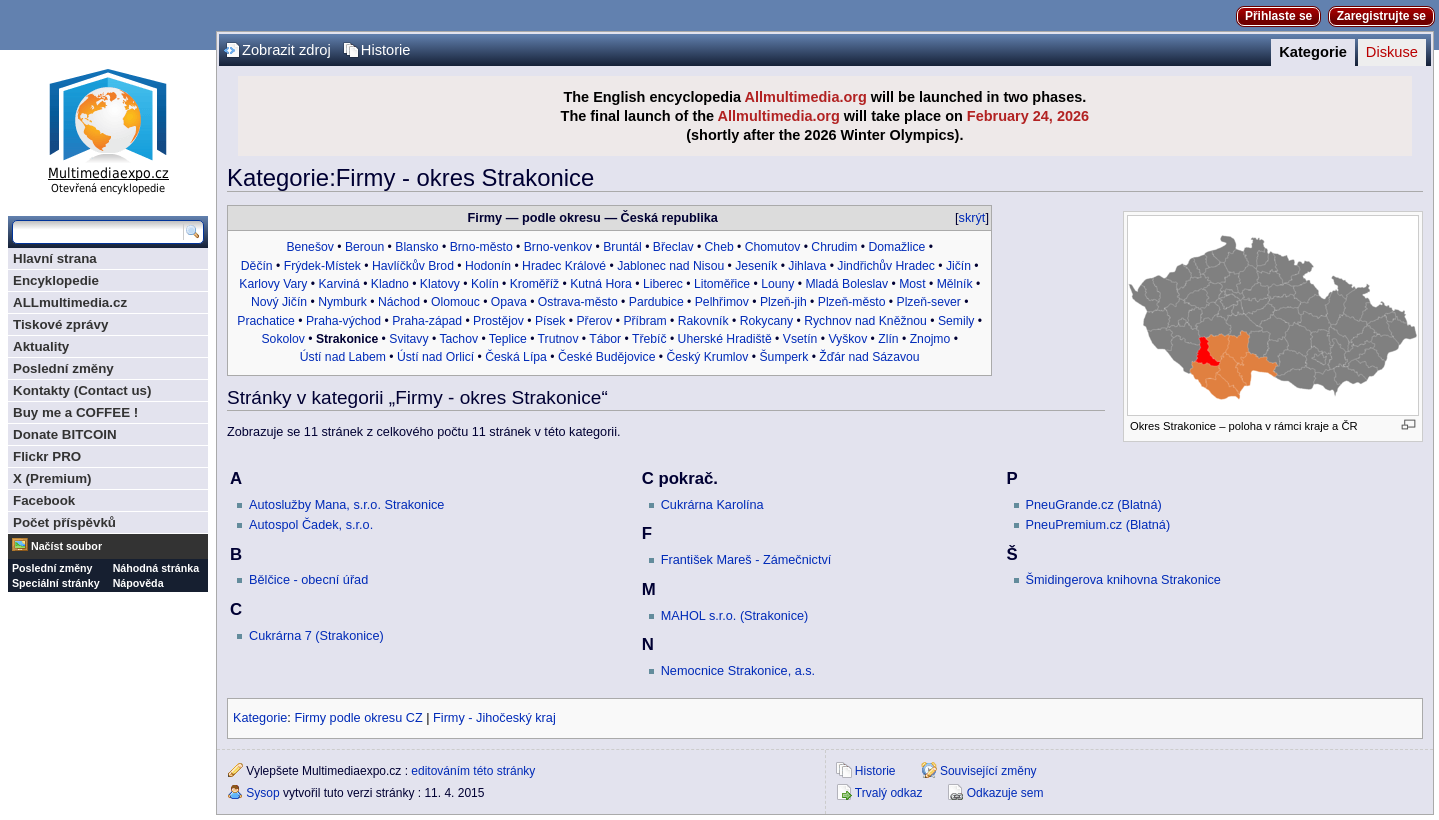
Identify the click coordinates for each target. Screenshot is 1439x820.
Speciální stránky (56, 583)
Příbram (644, 321)
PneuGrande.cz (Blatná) (1094, 505)
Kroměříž (534, 284)
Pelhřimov (722, 302)
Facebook (44, 500)
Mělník (955, 284)
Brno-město (481, 247)
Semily (956, 321)
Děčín (257, 266)
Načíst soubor (66, 546)
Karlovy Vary (273, 284)
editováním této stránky (473, 771)
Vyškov (847, 339)
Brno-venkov (558, 247)
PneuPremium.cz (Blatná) (1098, 525)
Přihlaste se (1278, 16)
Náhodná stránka (156, 568)
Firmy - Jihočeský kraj (494, 718)
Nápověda (138, 583)
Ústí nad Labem (343, 357)
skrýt (972, 218)
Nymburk (342, 302)
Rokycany (767, 321)
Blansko (416, 247)
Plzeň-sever (929, 302)
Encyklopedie (56, 280)
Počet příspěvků (64, 522)
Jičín (958, 266)
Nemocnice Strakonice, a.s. (738, 671)
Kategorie (1313, 52)
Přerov (594, 321)
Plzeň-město (852, 302)
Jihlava (807, 266)
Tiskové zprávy (60, 324)
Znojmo (930, 339)
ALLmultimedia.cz (70, 302)
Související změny (988, 771)
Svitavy (408, 339)
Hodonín (488, 266)
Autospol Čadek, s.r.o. (311, 525)
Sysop (262, 793)
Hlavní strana (55, 258)
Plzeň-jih (783, 302)
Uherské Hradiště (725, 339)
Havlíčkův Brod (413, 266)
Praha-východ (343, 321)
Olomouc (455, 302)
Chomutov (773, 247)
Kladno (390, 284)
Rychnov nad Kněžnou (865, 321)
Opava (509, 302)
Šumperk (783, 357)
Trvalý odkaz (889, 793)
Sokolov (282, 339)
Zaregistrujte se (1381, 16)
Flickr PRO (47, 456)
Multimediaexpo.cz (108, 128)
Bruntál (622, 247)
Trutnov (558, 339)
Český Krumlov (707, 357)
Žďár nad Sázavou (869, 357)
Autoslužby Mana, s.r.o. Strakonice (346, 505)
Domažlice (896, 247)
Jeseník (756, 266)
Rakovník (703, 321)
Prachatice (266, 321)
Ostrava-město (578, 302)
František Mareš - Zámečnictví (746, 560)
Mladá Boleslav (846, 284)
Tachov (458, 339)
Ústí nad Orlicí (435, 357)
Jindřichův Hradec (886, 266)
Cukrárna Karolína (712, 505)
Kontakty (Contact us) (82, 390)
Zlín (888, 339)
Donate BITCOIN (65, 434)
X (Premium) (52, 478)
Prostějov (498, 321)
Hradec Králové (564, 266)
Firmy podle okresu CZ (358, 718)
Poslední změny (63, 368)
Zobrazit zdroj (286, 50)
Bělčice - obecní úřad (308, 580)
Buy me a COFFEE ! (75, 412)
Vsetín (800, 339)
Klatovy (440, 284)
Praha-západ (427, 321)
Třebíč (649, 339)
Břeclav (673, 247)
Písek (550, 321)
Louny (777, 284)
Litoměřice (722, 284)
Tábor (605, 339)
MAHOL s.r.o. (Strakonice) (735, 616)
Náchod (399, 302)
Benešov (309, 247)
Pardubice (656, 302)
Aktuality (41, 346)
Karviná (338, 284)
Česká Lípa (516, 357)
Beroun (364, 247)
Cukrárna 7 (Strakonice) (316, 636)
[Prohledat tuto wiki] (98, 232)
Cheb (719, 247)
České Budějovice (607, 357)
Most (912, 284)
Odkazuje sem (1005, 793)
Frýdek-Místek (322, 266)
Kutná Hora (601, 284)
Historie (386, 50)
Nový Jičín (279, 302)
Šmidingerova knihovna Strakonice (1123, 580)
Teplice (508, 339)
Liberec (663, 284)
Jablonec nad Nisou (670, 266)
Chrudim (834, 247)
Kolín (485, 284)
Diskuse (1392, 52)
